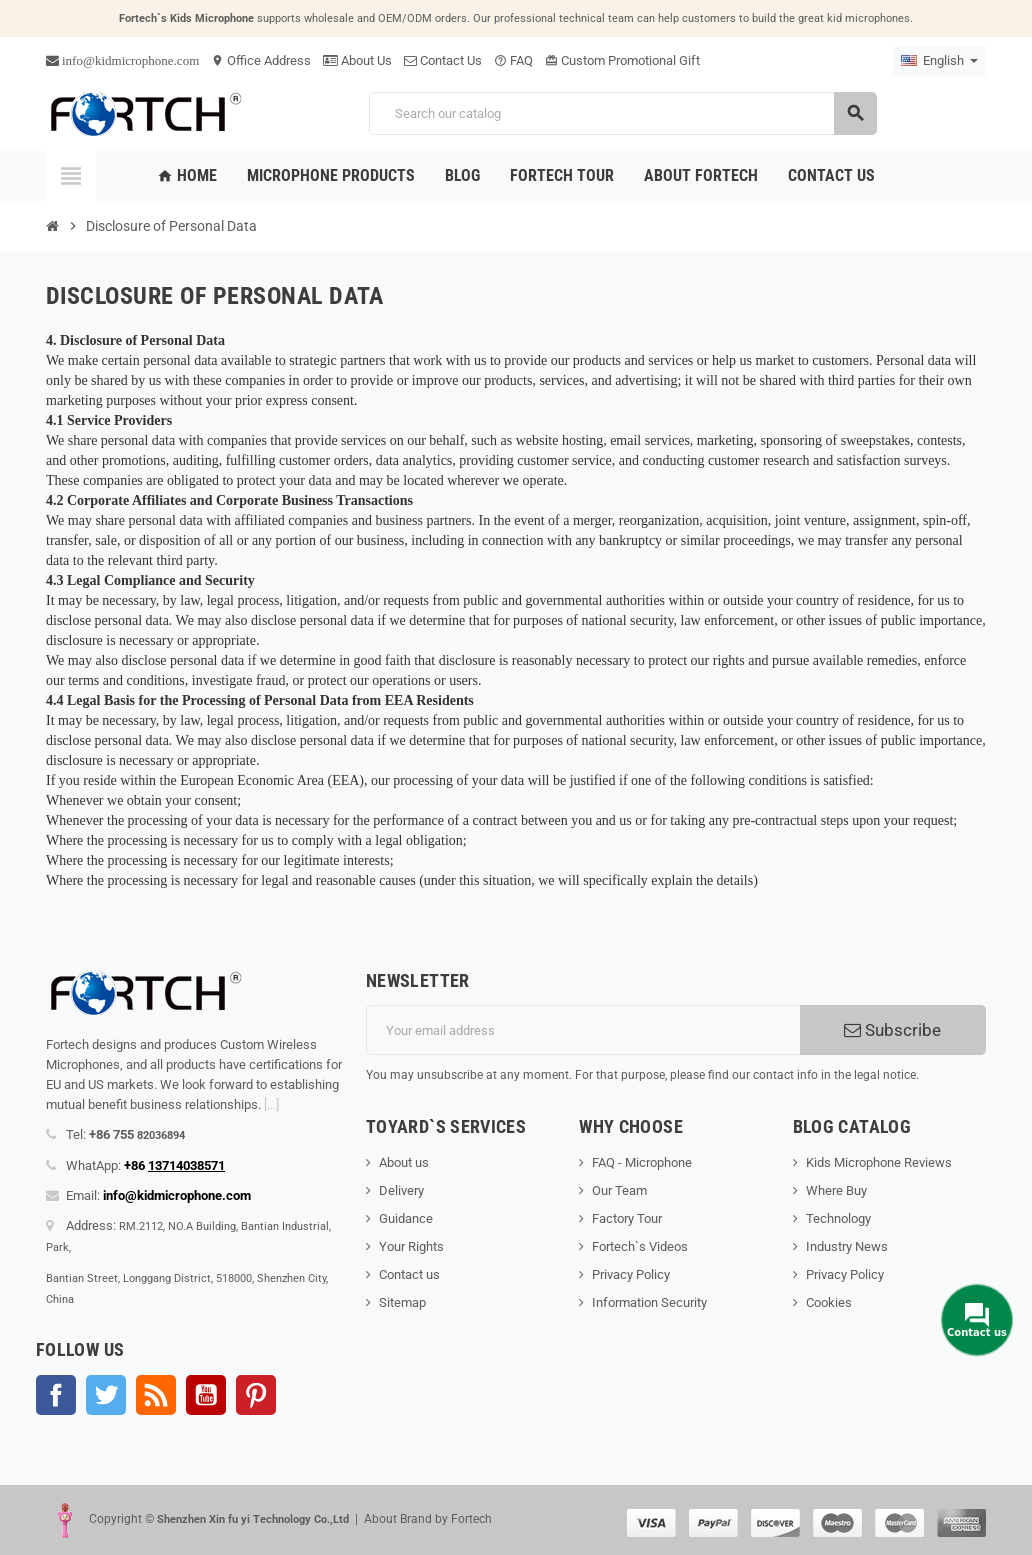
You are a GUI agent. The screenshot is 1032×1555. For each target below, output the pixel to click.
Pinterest (256, 1395)
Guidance (406, 1218)
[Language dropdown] (939, 61)
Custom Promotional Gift (622, 60)
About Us (357, 60)
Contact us (409, 1274)
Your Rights (411, 1246)
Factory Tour (627, 1218)
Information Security (649, 1302)
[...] (271, 1104)
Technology (838, 1218)
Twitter (106, 1395)
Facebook (56, 1395)
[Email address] (583, 1030)
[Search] (623, 113)
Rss (156, 1395)
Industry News (847, 1246)
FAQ (513, 60)
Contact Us (443, 60)
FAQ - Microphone (642, 1162)
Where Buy (836, 1190)
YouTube (206, 1395)
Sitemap (402, 1302)
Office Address (261, 60)
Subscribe (892, 1030)
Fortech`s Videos (640, 1246)
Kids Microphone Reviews (879, 1162)
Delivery (401, 1190)
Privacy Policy (631, 1274)
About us (404, 1162)
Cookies (829, 1302)
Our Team (619, 1190)
